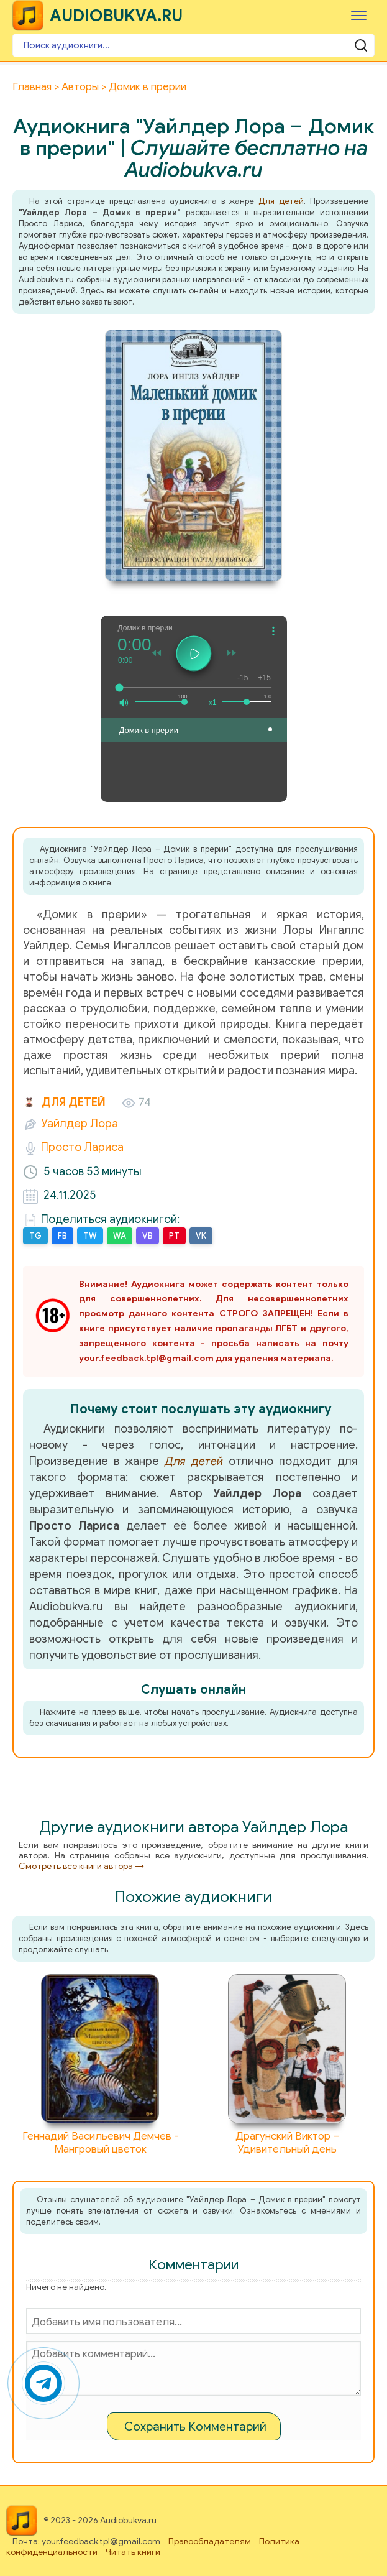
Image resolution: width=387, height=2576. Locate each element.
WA (119, 1235)
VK (201, 1235)
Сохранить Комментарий (195, 2426)
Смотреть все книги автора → (81, 1866)
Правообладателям (209, 2541)
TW (90, 1235)
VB (147, 1235)
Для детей (281, 201)
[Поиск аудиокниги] (193, 45)
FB (62, 1235)
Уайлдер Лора (79, 1123)
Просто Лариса (82, 1147)
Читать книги (133, 2552)
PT (174, 1235)
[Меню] (359, 15)
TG (35, 1235)
